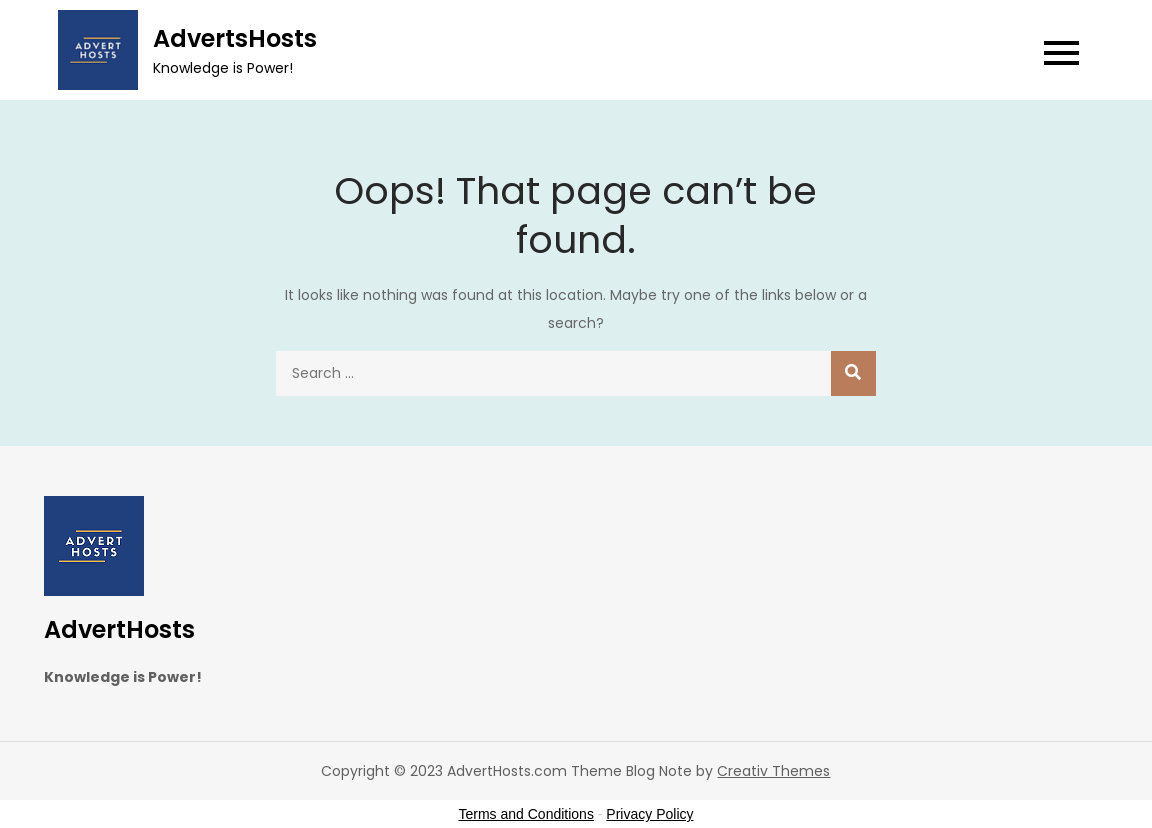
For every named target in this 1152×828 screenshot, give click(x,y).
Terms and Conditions (526, 814)
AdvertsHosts (235, 38)
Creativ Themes (773, 771)
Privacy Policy (649, 814)
